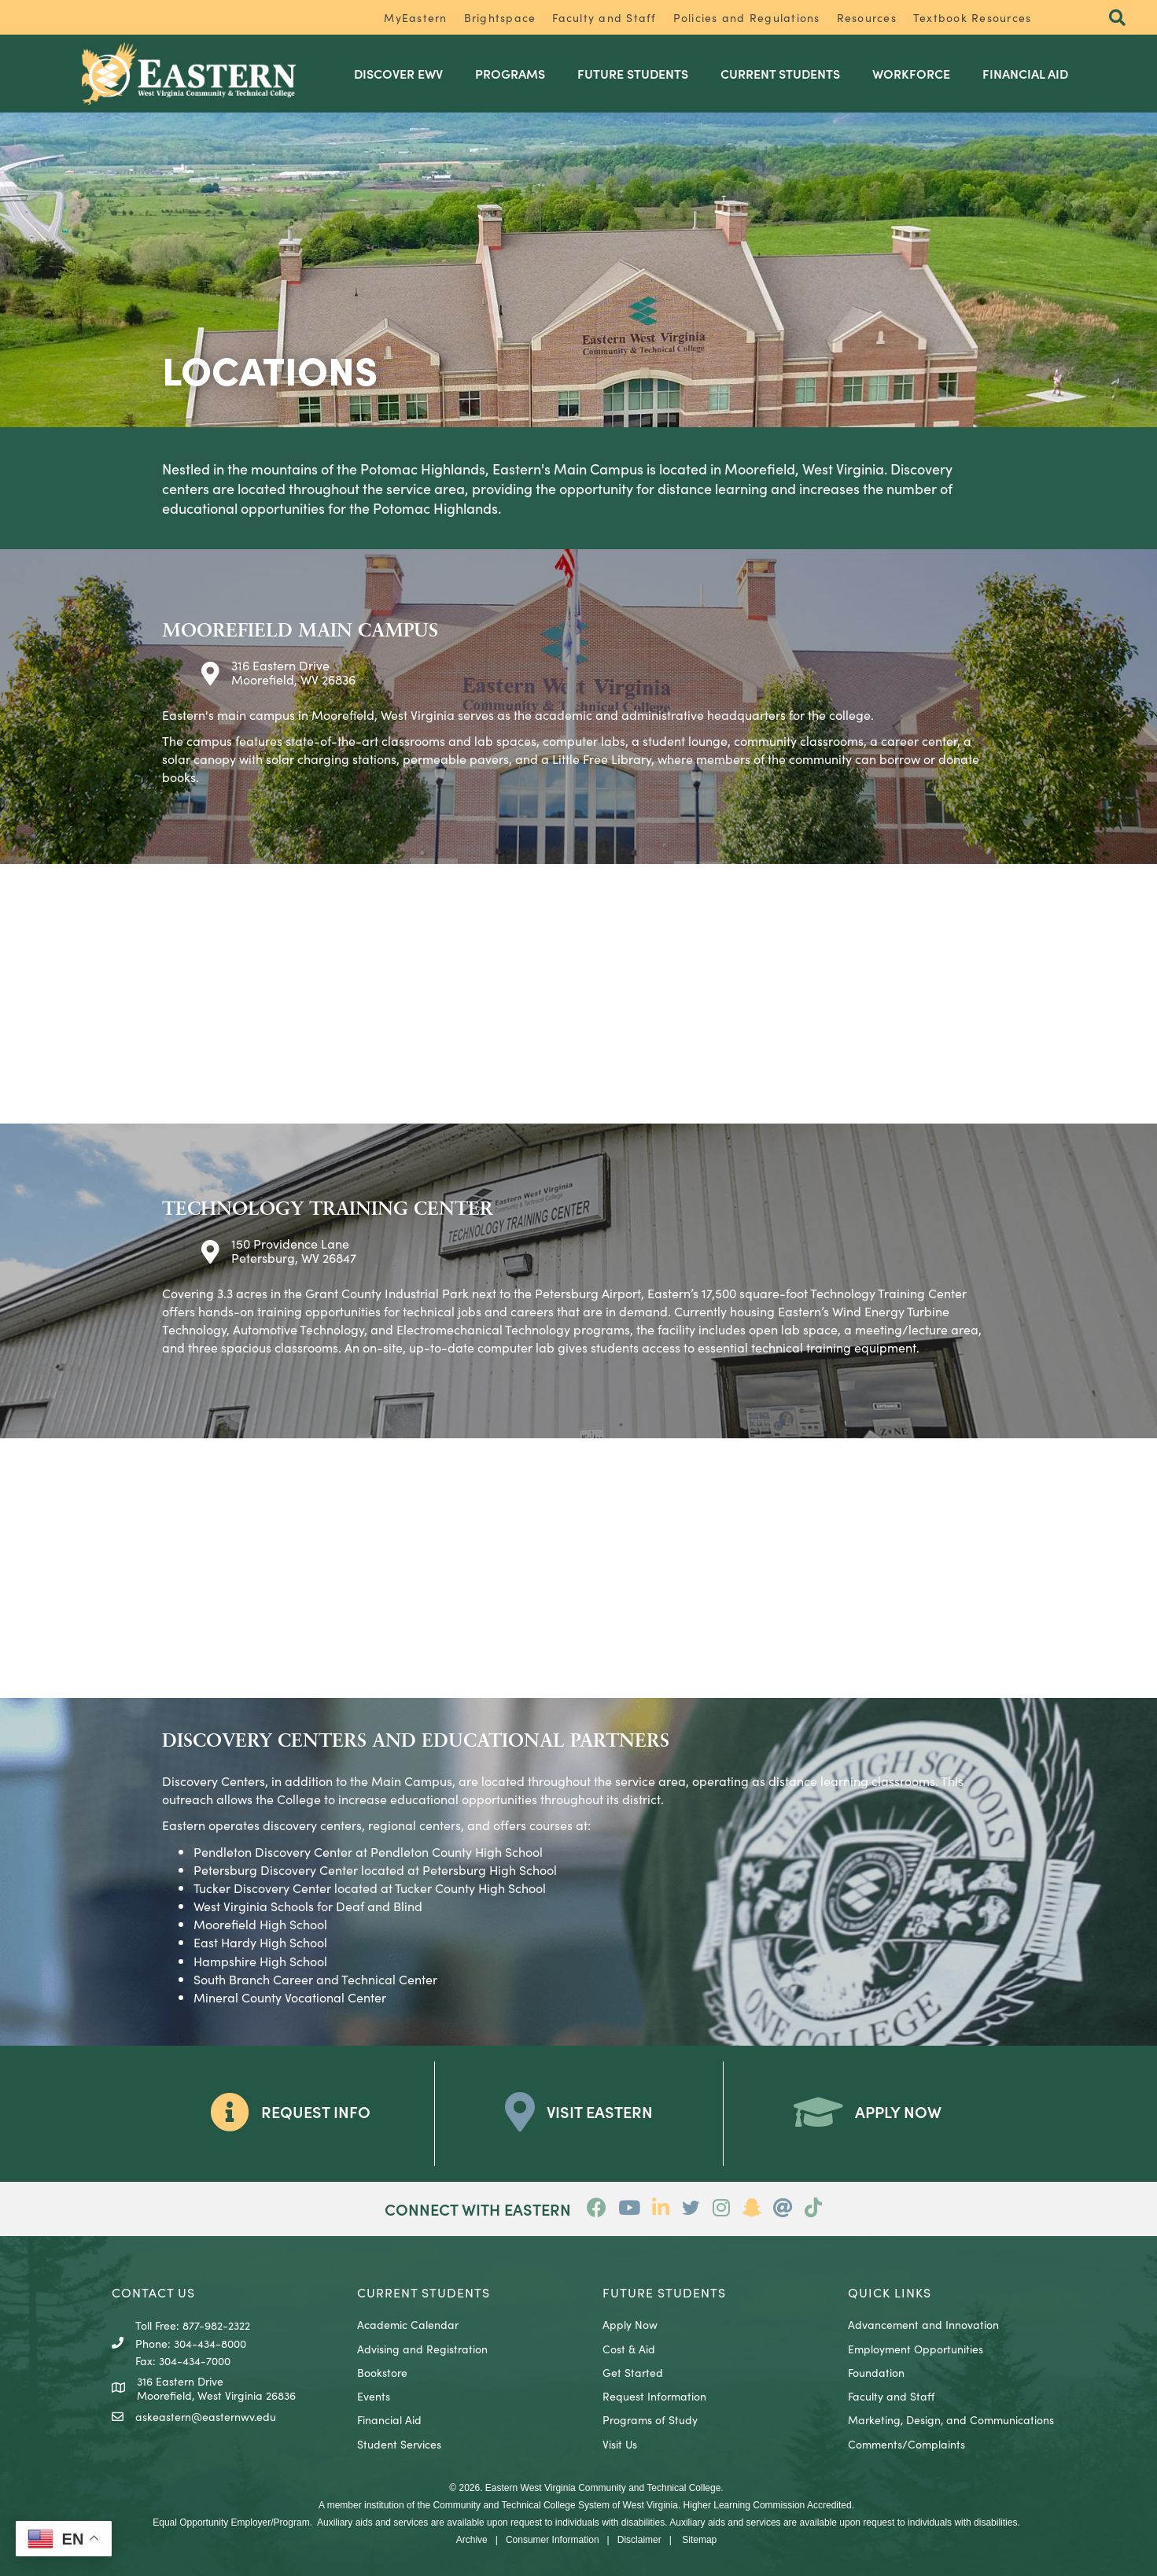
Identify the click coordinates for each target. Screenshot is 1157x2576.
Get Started (632, 2372)
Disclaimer (639, 2539)
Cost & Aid (628, 2348)
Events (373, 2396)
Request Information (654, 2396)
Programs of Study (650, 2419)
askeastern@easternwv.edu (205, 2416)
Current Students (780, 73)
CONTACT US (153, 2292)
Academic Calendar (408, 2324)
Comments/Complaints (906, 2444)
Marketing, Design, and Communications (951, 2419)
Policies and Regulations (746, 17)
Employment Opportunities (915, 2348)
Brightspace (500, 17)
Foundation (876, 2372)
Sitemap (699, 2539)
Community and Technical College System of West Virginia (555, 2505)
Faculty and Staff (604, 17)
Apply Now (630, 2324)
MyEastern (415, 17)
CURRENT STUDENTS (423, 2292)
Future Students (632, 73)
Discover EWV (398, 73)
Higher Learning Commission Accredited (768, 2505)
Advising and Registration (422, 2348)
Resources (867, 17)
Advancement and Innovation (923, 2324)
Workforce (911, 73)
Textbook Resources (972, 17)
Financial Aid (1025, 73)
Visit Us (619, 2444)
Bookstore (382, 2372)
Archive (472, 2539)
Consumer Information (552, 2539)
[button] (1117, 18)
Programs (510, 73)
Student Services (399, 2444)
